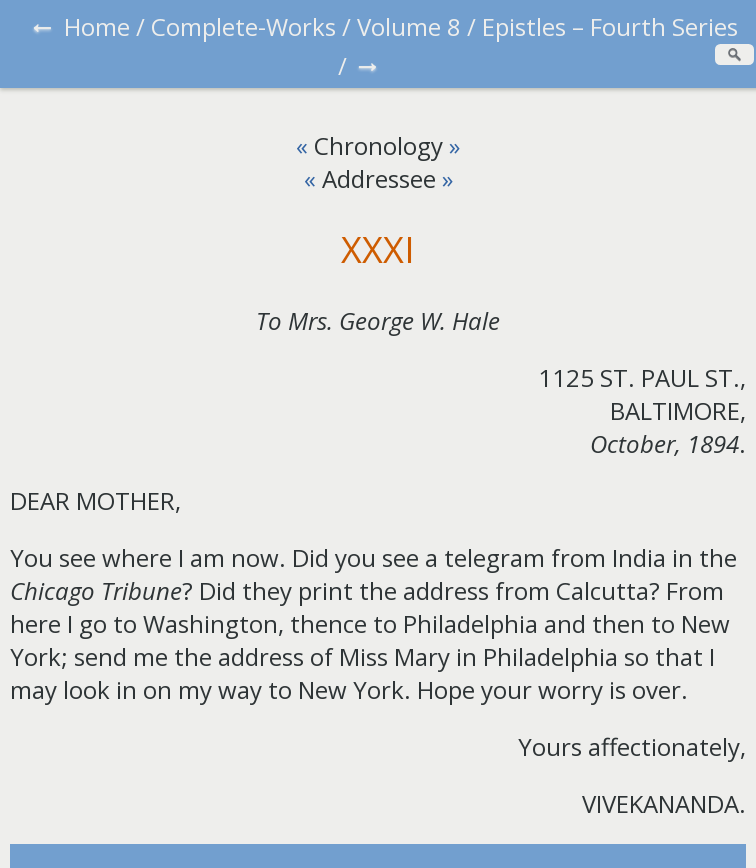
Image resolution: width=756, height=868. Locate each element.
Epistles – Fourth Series (610, 26)
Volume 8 (409, 26)
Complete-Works (243, 26)
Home (97, 26)
